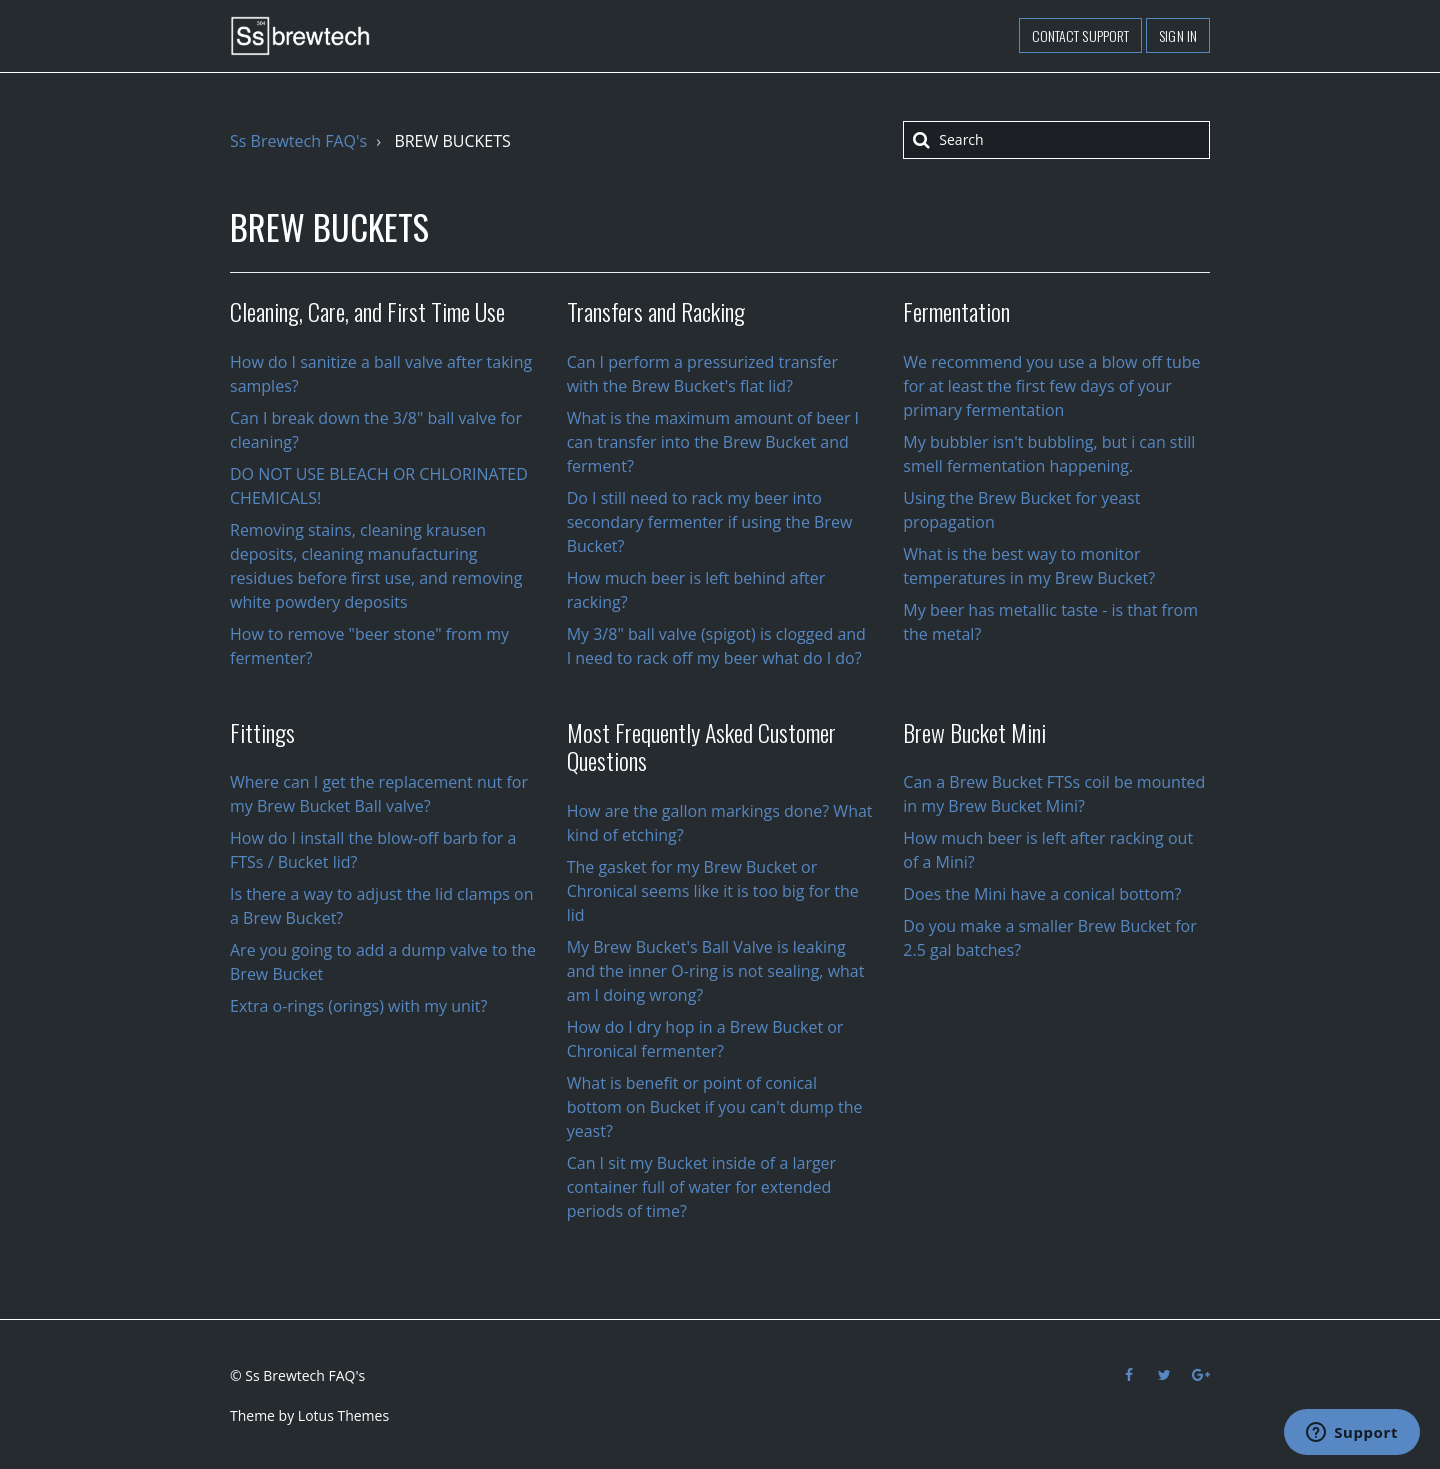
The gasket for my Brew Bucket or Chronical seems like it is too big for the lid (713, 891)
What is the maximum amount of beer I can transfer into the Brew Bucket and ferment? (713, 442)
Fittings (262, 732)
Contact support (1081, 35)
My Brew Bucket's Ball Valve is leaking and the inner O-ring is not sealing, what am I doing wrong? (716, 971)
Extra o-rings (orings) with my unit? (358, 1006)
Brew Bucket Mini (974, 732)
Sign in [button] (1178, 35)
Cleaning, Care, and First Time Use (367, 311)
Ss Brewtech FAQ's (298, 141)
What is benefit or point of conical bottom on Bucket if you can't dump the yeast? (715, 1107)
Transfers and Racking (656, 311)
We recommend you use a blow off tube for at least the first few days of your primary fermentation (1051, 386)
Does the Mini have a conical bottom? (1042, 894)
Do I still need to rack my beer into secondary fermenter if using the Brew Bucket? (710, 522)
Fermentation (956, 311)
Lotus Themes (343, 1415)
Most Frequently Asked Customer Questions (701, 746)
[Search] (1056, 140)
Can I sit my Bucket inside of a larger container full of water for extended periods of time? (701, 1187)
